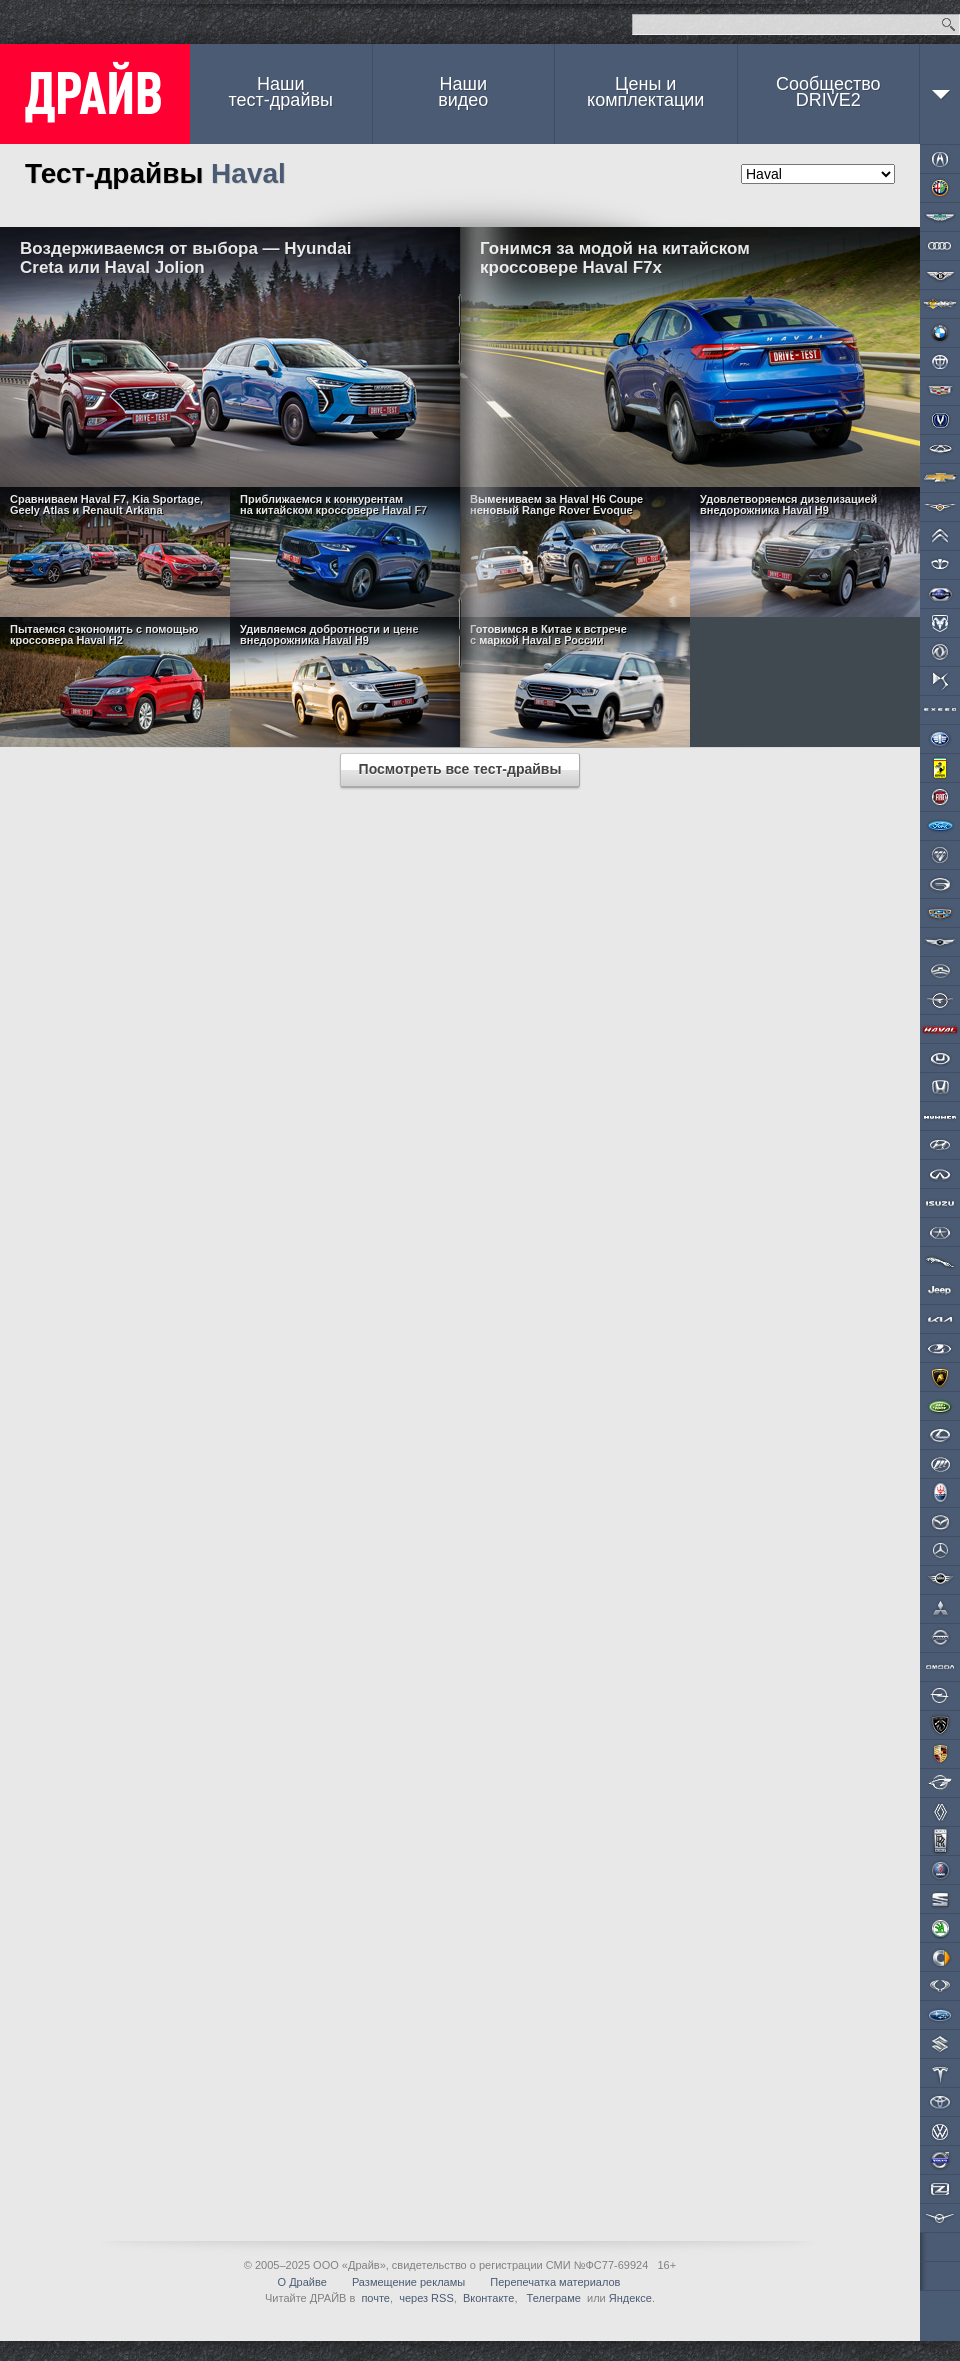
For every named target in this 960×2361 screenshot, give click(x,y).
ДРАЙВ (95, 94)
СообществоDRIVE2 (828, 92)
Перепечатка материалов (555, 2282)
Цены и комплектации (645, 92)
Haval (248, 173)
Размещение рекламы (408, 2282)
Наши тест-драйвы (281, 92)
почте (375, 2298)
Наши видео (463, 92)
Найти (948, 24)
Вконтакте (488, 2298)
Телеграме (552, 2298)
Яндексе (630, 2298)
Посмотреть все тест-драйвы (460, 769)
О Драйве (302, 2282)
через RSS (426, 2298)
